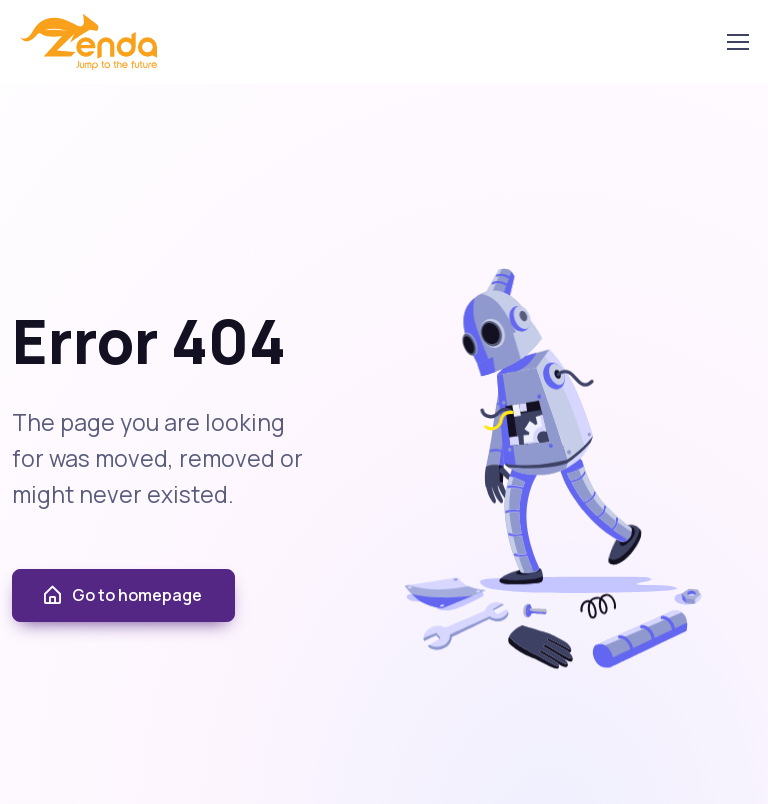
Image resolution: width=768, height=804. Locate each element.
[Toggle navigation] (737, 42)
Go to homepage (121, 595)
